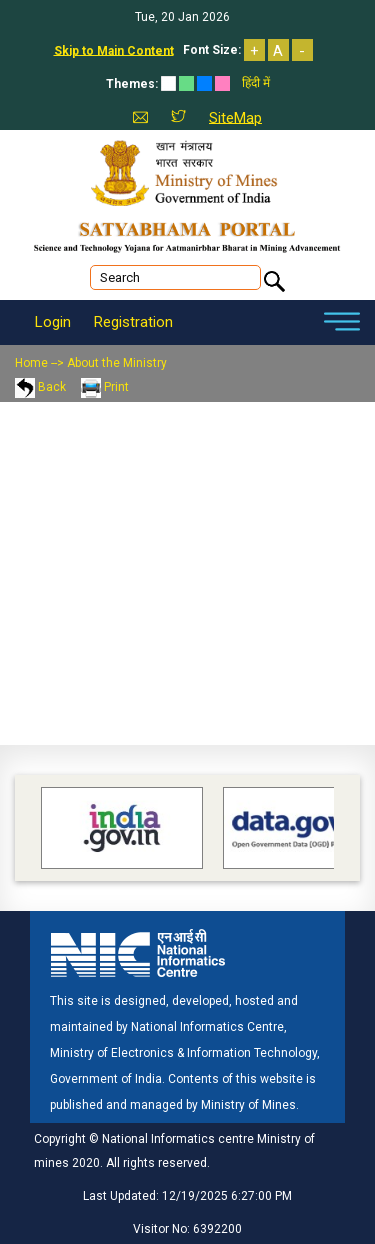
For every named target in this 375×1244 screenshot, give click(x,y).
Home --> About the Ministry (91, 363)
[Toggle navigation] (342, 322)
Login (53, 322)
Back (40, 387)
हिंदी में (256, 83)
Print (105, 387)
